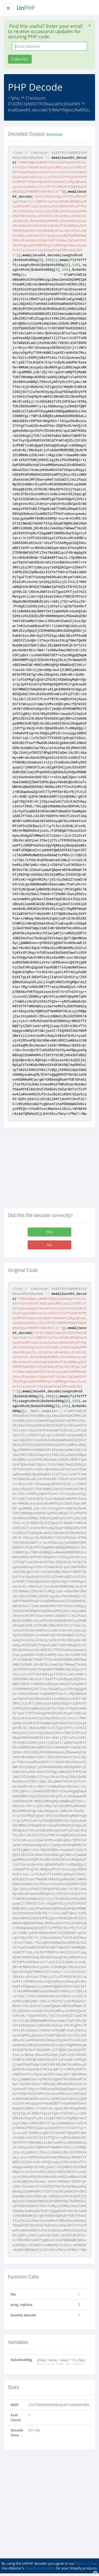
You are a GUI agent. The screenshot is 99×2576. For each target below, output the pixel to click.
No (49, 1244)
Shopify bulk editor (40, 2568)
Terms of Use (86, 2563)
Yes (49, 1231)
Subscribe (19, 59)
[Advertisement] (48, 1169)
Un (26, 8)
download (54, 134)
